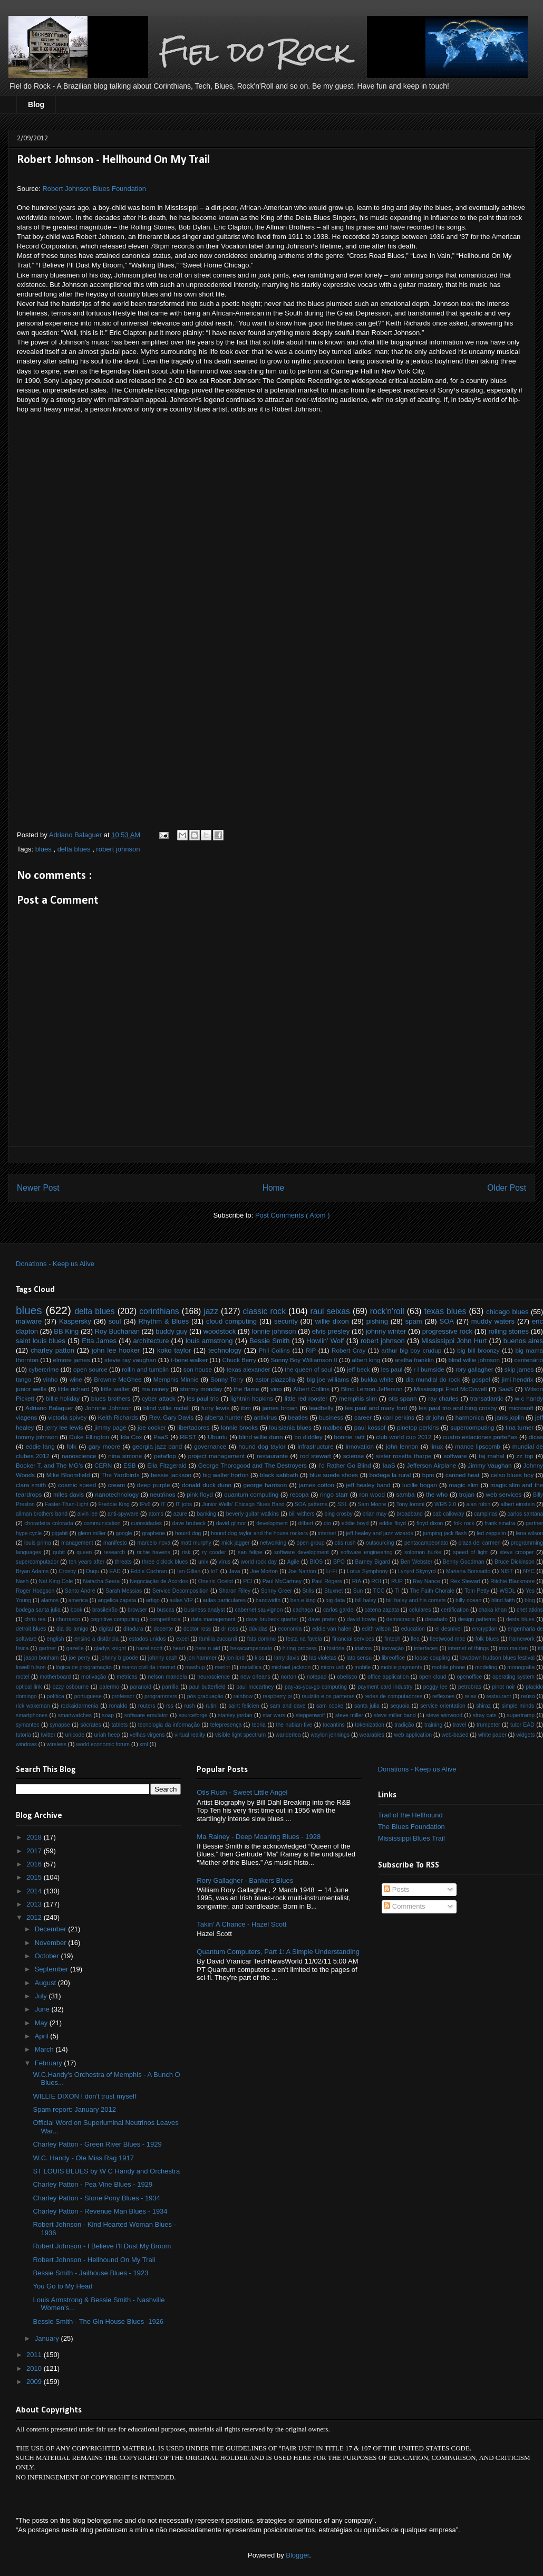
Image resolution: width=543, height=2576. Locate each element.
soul (115, 1321)
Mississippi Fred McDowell (450, 1388)
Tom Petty (476, 1591)
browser (137, 1610)
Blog (36, 104)
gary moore (104, 1446)
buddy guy (171, 1331)
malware (29, 1321)
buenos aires (523, 1341)
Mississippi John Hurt (454, 1341)
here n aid (208, 1648)
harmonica (469, 1417)
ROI (376, 1581)
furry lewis (215, 1407)
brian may (375, 1514)
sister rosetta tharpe (403, 1455)
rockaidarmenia (79, 1706)
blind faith (503, 1600)
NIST (506, 1571)
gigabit (60, 1533)
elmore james (71, 1359)
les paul (392, 1369)
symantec (27, 1725)
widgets (525, 1735)
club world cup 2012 (403, 1436)
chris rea (34, 1619)
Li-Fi (331, 1571)
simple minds (518, 1706)
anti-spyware (123, 1514)
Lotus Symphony (367, 1571)
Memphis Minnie (176, 1379)
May (42, 2023)
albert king (366, 1359)
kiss (259, 1658)
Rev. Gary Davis (171, 1417)
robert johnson (118, 849)
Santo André (80, 1591)
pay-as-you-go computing (316, 1687)
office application (388, 1677)
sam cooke (329, 1706)
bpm (428, 1474)
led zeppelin (491, 1533)
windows (26, 1744)
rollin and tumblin (145, 1369)
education (413, 1629)
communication (102, 1523)
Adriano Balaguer (49, 1407)
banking (206, 1514)
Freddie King (114, 1504)
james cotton (316, 1484)
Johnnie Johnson (108, 1407)
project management (216, 1455)
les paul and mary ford (376, 1407)
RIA (356, 1581)
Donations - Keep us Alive (55, 1264)
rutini (212, 1706)
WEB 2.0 (445, 1504)
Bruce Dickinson (514, 1562)
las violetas (323, 1658)
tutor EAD (522, 1725)
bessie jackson (171, 1474)
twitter (48, 1735)
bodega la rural (390, 1474)
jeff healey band (368, 1484)
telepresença (226, 1725)
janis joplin (509, 1417)
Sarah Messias (123, 1591)
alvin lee (87, 1514)
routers (146, 1706)
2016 (35, 1864)
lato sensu (359, 1658)
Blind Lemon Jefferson (372, 1388)
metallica (250, 1667)
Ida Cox (131, 1436)
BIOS (316, 1562)
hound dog (188, 1533)
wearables (372, 1735)
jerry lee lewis (64, 1427)
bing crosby (338, 1514)
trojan (466, 1494)
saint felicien (243, 1706)
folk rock (463, 1523)
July (42, 1996)
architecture (151, 1341)
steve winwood (444, 1715)
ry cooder (214, 1552)
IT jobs (184, 1504)
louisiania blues (290, 1427)
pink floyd (200, 1494)
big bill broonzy (478, 1350)
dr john (434, 1417)
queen (84, 1552)
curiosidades (146, 1523)
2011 (35, 2355)
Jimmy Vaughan (489, 1465)
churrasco (68, 1619)
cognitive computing (115, 1619)
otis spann (403, 1398)
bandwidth (268, 1600)
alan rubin (478, 1504)
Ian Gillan (188, 1571)
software (455, 1455)
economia (290, 1629)
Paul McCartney (282, 1581)
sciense (353, 1455)
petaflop (165, 1455)
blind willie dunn (261, 1436)
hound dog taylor (261, 1446)
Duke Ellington (89, 1436)
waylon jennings (330, 1735)
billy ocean (468, 1600)
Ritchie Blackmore (512, 1581)
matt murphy (196, 1543)
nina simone (125, 1455)
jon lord (236, 1658)
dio (327, 1523)
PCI (247, 1581)
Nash (22, 1581)
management (77, 1543)
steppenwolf (310, 1715)
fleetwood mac (447, 1639)
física (22, 1648)
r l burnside (429, 1369)
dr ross (229, 1629)
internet (327, 1533)
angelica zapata (117, 1600)
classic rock (264, 1311)
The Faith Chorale (432, 1591)
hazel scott (149, 1648)
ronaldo (118, 1706)
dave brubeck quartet (272, 1619)
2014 (35, 1891)
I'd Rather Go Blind (344, 1465)
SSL (342, 1504)
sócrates (91, 1725)
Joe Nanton (302, 1571)
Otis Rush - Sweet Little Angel (242, 1792)
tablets (119, 1725)
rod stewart (315, 1455)
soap (108, 1715)
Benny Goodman (463, 1562)
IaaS (389, 1465)
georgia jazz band (157, 1446)
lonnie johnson (274, 1331)
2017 (35, 1851)
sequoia (399, 1706)
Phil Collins (274, 1350)
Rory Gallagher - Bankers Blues (245, 1880)
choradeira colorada (48, 1523)
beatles (298, 1417)
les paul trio (203, 1398)
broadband (409, 1514)
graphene (153, 1533)
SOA (446, 1321)
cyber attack (159, 1398)
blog (530, 1600)
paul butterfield (207, 1687)
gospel (481, 1379)
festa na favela (304, 1639)
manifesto (115, 1543)
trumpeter (488, 1725)
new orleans (255, 1677)
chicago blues (507, 1312)
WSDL (507, 1591)
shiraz (483, 1706)
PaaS (161, 1436)
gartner (47, 1648)
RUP (397, 1581)
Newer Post (38, 1187)
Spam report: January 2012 (74, 2109)
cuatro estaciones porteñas (480, 1436)
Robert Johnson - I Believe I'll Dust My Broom (102, 2246)
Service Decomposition (180, 1591)
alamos (50, 1600)
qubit (59, 1552)
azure (180, 1514)
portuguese (88, 1696)
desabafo (436, 1619)
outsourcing (380, 1543)
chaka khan (493, 1610)
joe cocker (152, 1427)
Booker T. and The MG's (49, 1465)
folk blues (487, 1639)
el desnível (448, 1629)
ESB (129, 1465)
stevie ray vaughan (130, 1359)
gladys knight (110, 1648)
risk (186, 1552)
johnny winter (386, 1331)
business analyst (205, 1610)
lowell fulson (31, 1667)
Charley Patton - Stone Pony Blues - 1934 (96, 2198)
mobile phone (449, 1667)
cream (116, 1484)
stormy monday (201, 1388)
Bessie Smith (269, 1341)
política (55, 1696)
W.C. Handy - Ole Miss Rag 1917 (83, 2158)
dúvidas (258, 1629)
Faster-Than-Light (67, 1504)
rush (189, 1706)
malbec (333, 1427)
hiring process (300, 1648)
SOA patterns (311, 1504)
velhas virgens (147, 1735)
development (272, 1523)
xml (143, 1744)
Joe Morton (264, 1571)
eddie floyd (392, 1523)
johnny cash (163, 1658)
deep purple (153, 1484)
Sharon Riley (234, 1591)
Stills (308, 1591)
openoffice (469, 1677)
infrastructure (315, 1446)
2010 (35, 2368)
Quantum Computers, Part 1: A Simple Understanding (278, 1952)
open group (311, 1543)
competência (165, 1619)
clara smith (31, 1484)
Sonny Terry (227, 1379)
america (78, 1600)
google (123, 1533)
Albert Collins (311, 1388)
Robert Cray (348, 1350)
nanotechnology (117, 1494)
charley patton (52, 1350)
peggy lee (435, 1687)
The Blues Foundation (411, 1827)
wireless (56, 1744)
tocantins (334, 1725)
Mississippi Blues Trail (411, 1838)
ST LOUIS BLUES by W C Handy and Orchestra (106, 2171)
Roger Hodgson (35, 1591)
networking (273, 1543)
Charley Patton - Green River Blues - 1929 (97, 2144)
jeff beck (358, 1369)
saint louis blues (40, 1341)
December (52, 1929)
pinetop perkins (418, 1427)
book (77, 1610)
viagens (26, 1417)
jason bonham (41, 1658)
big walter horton (225, 1474)
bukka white (377, 1379)
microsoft (521, 1407)
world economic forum (103, 1744)
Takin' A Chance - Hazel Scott (241, 1924)
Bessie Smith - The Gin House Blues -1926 (98, 2321)
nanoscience (79, 1455)
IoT (214, 1571)
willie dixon (332, 1321)
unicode (74, 1735)
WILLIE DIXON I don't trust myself (84, 2096)
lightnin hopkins (251, 1398)
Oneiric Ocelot (215, 1581)
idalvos (363, 1648)
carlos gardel (339, 1610)
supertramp (521, 1715)
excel (182, 1639)
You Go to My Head (62, 2286)
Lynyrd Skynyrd (417, 1571)
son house (197, 1369)
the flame (246, 1388)
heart (179, 1648)
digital (106, 1629)
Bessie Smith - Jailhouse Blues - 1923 (90, 2273)
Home (274, 1187)
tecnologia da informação (169, 1725)
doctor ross (197, 1629)
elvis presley (331, 1331)
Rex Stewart (465, 1581)
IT (163, 1504)
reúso (528, 1696)
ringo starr (334, 1494)
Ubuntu (218, 1436)
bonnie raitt (349, 1436)
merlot (222, 1667)
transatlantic (486, 1398)
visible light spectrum (240, 1735)
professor (123, 1696)
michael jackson (291, 1667)
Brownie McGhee (117, 1379)
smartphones (31, 1715)
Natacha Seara (101, 1581)
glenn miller (91, 1533)
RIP (311, 1350)
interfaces (426, 1648)
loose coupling (432, 1658)
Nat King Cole (55, 1581)
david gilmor (231, 1523)
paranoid (140, 1687)
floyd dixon (429, 1523)
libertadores (193, 1427)
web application (413, 1735)
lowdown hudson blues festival (497, 1658)
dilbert (305, 1523)
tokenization (369, 1725)
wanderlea (288, 1735)
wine (76, 1379)
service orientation (442, 1706)
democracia (400, 1619)
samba (405, 1494)
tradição (404, 1725)
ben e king (303, 1600)
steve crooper (517, 1552)
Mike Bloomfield (68, 1474)
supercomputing (472, 1427)
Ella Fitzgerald (167, 1465)
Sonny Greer (276, 1591)
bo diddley (308, 1436)
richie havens (153, 1552)
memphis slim (358, 1398)
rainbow (243, 1696)
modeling (486, 1667)
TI (397, 1591)
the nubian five (294, 1725)
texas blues (445, 1311)
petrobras (469, 1687)
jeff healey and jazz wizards (379, 1533)
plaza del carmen (479, 1543)
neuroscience (213, 1677)
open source (90, 1369)
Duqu (92, 1571)
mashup (195, 1667)
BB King (66, 1331)
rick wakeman (33, 1706)
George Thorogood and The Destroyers (252, 1465)
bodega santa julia (38, 1610)
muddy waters (493, 1321)
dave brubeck (189, 1523)
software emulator (146, 1715)
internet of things (468, 1648)
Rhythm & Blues (163, 1321)
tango (23, 1379)
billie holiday (63, 1398)
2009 (35, 2382)
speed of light (470, 1552)
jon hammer (202, 1658)
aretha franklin (414, 1359)
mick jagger (235, 1543)
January (48, 2338)
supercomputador (37, 1562)
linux (436, 1446)
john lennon (402, 1446)
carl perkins (398, 1417)
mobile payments (401, 1667)
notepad (317, 1677)
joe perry (79, 1658)
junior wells (31, 1388)
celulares (420, 1610)
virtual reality (189, 1735)
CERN (103, 1465)
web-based (455, 1735)
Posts (396, 1889)
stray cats (485, 1715)
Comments (404, 1906)
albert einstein (517, 1504)
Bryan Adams (32, 1571)
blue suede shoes (333, 1474)
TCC (378, 1591)
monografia (521, 1667)
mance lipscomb (477, 1446)
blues (44, 849)
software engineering (366, 1552)
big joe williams (328, 1379)
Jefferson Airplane (431, 1465)
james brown (280, 1407)
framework (522, 1639)
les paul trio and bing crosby (458, 1407)
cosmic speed (77, 1484)
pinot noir (503, 1687)
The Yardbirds (120, 1474)
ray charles (443, 1398)
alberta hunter (224, 1417)
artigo (153, 1600)
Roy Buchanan (117, 1331)
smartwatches (75, 1715)
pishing (377, 1321)
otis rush (345, 1543)
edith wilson (376, 1629)
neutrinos (163, 1494)
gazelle (75, 1648)
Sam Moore (372, 1504)
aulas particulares (224, 1600)
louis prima (37, 1543)
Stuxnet (333, 1591)
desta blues (520, 1619)
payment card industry (384, 1687)
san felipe (250, 1552)
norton (288, 1677)
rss (169, 1706)
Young (23, 1600)
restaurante (272, 1455)
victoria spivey (67, 1417)
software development (301, 1552)
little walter (115, 1388)
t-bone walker (189, 1359)
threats (123, 1562)
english (55, 1639)
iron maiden (513, 1648)
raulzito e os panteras (328, 1696)
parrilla (170, 1687)
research (114, 1552)
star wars (274, 1715)
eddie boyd (355, 1523)
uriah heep (107, 1735)
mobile (362, 1667)
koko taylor (174, 1350)
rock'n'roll (387, 1311)
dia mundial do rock (432, 1379)
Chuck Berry (239, 1359)
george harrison (265, 1484)
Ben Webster (416, 1562)
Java (234, 1571)
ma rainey (155, 1388)
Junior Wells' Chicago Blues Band (243, 1504)
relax (470, 1696)
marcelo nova (153, 1543)
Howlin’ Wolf (325, 1341)
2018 (35, 1837)
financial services (353, 1639)
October (48, 1956)
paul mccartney (255, 1687)
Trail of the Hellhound (410, 1815)
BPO (339, 1562)
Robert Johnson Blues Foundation (94, 189)
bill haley (365, 1600)
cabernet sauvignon (259, 1610)
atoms (156, 1514)
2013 (35, 1904)
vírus (225, 1562)
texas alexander (248, 1369)
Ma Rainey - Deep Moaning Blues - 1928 (259, 1837)
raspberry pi (277, 1696)
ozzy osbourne (71, 1687)
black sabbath (279, 1474)
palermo (110, 1687)
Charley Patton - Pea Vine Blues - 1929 (92, 2184)
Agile (293, 1562)
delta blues (75, 849)
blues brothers (111, 1398)
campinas (485, 1514)
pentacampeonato (426, 1543)
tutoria (23, 1735)
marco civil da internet (149, 1667)
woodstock (219, 1331)
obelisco (347, 1677)
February (49, 2063)
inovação (393, 1648)
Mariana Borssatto (468, 1571)
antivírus (265, 1417)
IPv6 (145, 1504)
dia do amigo (72, 1629)
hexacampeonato (251, 1648)
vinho (50, 1379)
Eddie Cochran (149, 1571)
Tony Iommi (410, 1504)
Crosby (67, 1571)
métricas (127, 1677)
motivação (93, 1677)
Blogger (297, 2555)
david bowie (361, 1619)
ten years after (87, 1562)
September (52, 1969)
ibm (246, 1407)
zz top (525, 1455)
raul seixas (330, 1311)
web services (504, 1494)
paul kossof (370, 1427)
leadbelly (321, 1407)
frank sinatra (500, 1523)
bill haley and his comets (415, 1600)
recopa (299, 1494)
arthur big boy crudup (411, 1350)
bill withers (302, 1514)
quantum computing (251, 1494)
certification (455, 1610)
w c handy (529, 1398)
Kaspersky (75, 1321)
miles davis (68, 1494)
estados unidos (147, 1639)
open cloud (433, 1677)
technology (224, 1350)
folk (71, 1446)
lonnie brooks (239, 1427)
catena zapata (382, 1610)
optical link (29, 1687)
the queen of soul (308, 1369)
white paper (492, 1735)
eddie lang (40, 1446)
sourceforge (193, 1715)
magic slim (464, 1484)
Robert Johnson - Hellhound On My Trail (94, 2260)
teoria (259, 1725)
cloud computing (231, 1321)
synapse (60, 1725)
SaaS (505, 1388)
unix (203, 1562)
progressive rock (447, 1331)
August (46, 1983)
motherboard (55, 1677)
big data (335, 1600)
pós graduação (205, 1696)
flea (415, 1639)
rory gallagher (474, 1369)
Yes (530, 1591)
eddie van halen (332, 1629)
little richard (74, 1388)
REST (188, 1436)
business (331, 1417)
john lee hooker (116, 1350)
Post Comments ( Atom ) (292, 1215)
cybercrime (43, 1369)
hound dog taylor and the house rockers (259, 1533)
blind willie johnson (474, 1359)
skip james (519, 1369)
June (43, 2009)
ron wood (372, 1494)
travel (459, 1725)
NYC (529, 1571)
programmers (160, 1696)
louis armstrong (209, 1341)
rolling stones (508, 1331)
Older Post (506, 1187)
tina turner (520, 1427)
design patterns (477, 1619)
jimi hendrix (518, 1379)
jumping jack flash (445, 1533)
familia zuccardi (218, 1639)
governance (210, 1446)
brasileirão (105, 1610)
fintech (392, 1639)
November (52, 1943)
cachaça (303, 1610)
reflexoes (443, 1696)
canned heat (462, 1474)
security (286, 1321)
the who (437, 1494)
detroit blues (31, 1629)
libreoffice (393, 1658)
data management (213, 1619)
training (433, 1725)
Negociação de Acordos (159, 1581)
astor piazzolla (275, 1379)
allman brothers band (41, 1514)
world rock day (259, 1562)
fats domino (261, 1639)
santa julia (367, 1706)
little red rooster (306, 1398)
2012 (35, 1917)
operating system (513, 1677)
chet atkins (530, 1610)
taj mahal (491, 1455)
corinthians (159, 1311)
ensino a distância (96, 1639)
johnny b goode (119, 1658)
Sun (358, 1591)
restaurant (499, 1696)
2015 (35, 1877)
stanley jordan (235, 1715)
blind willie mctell (166, 1407)
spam (413, 1321)
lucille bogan (419, 1484)
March (45, 2049)
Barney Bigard (372, 1562)
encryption (484, 1629)
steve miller (349, 1715)
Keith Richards (118, 1417)
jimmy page (110, 1427)
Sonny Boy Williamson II (303, 1359)
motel (22, 1677)
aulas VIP (181, 1600)
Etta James (99, 1341)
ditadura (133, 1629)
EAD (114, 1571)
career (363, 1417)
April (43, 2036)
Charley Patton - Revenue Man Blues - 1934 (100, 2211)
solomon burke (422, 1552)
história (336, 1648)
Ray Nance (426, 1581)
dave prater (322, 1619)
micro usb (332, 1667)
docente (163, 1629)
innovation (360, 1446)
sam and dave (287, 1706)
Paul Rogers (327, 1581)
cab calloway (448, 1514)
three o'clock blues (165, 1562)
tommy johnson (37, 1436)
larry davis (286, 1658)
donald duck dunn (206, 1484)
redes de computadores (393, 1696)
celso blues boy (512, 1474)
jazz (210, 1311)
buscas (165, 1610)
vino (276, 1388)
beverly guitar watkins (252, 1514)
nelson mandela (167, 1677)
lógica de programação (84, 1667)
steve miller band (395, 1715)
